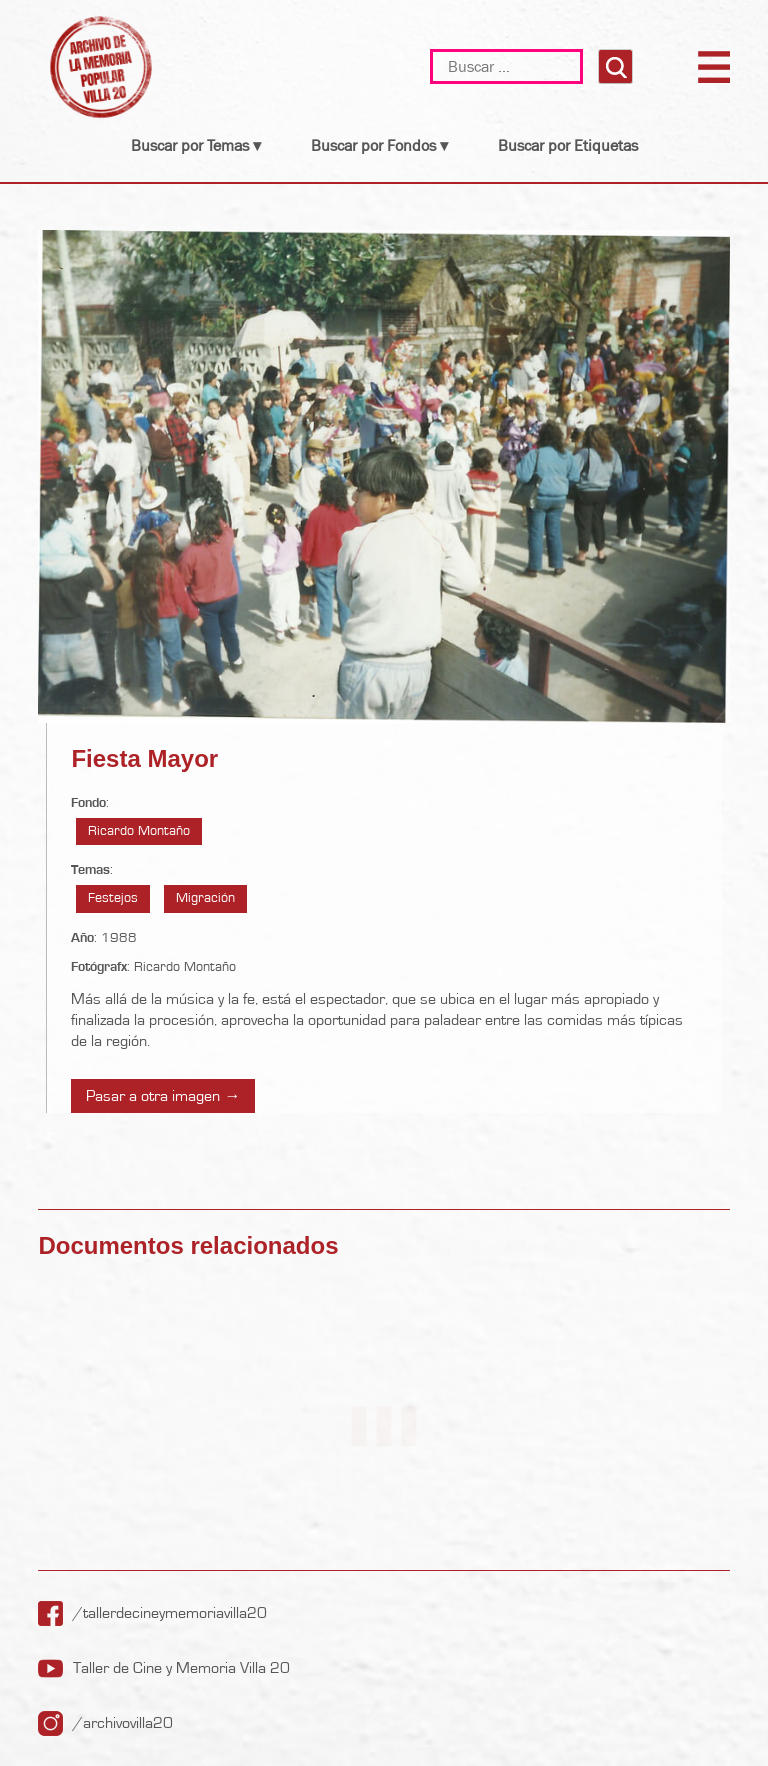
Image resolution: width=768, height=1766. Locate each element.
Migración (205, 898)
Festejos (113, 898)
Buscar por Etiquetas (568, 145)
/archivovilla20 (123, 1723)
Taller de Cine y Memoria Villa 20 (181, 1668)
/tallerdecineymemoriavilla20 (170, 1613)
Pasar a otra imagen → (163, 1096)
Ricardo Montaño (139, 831)
